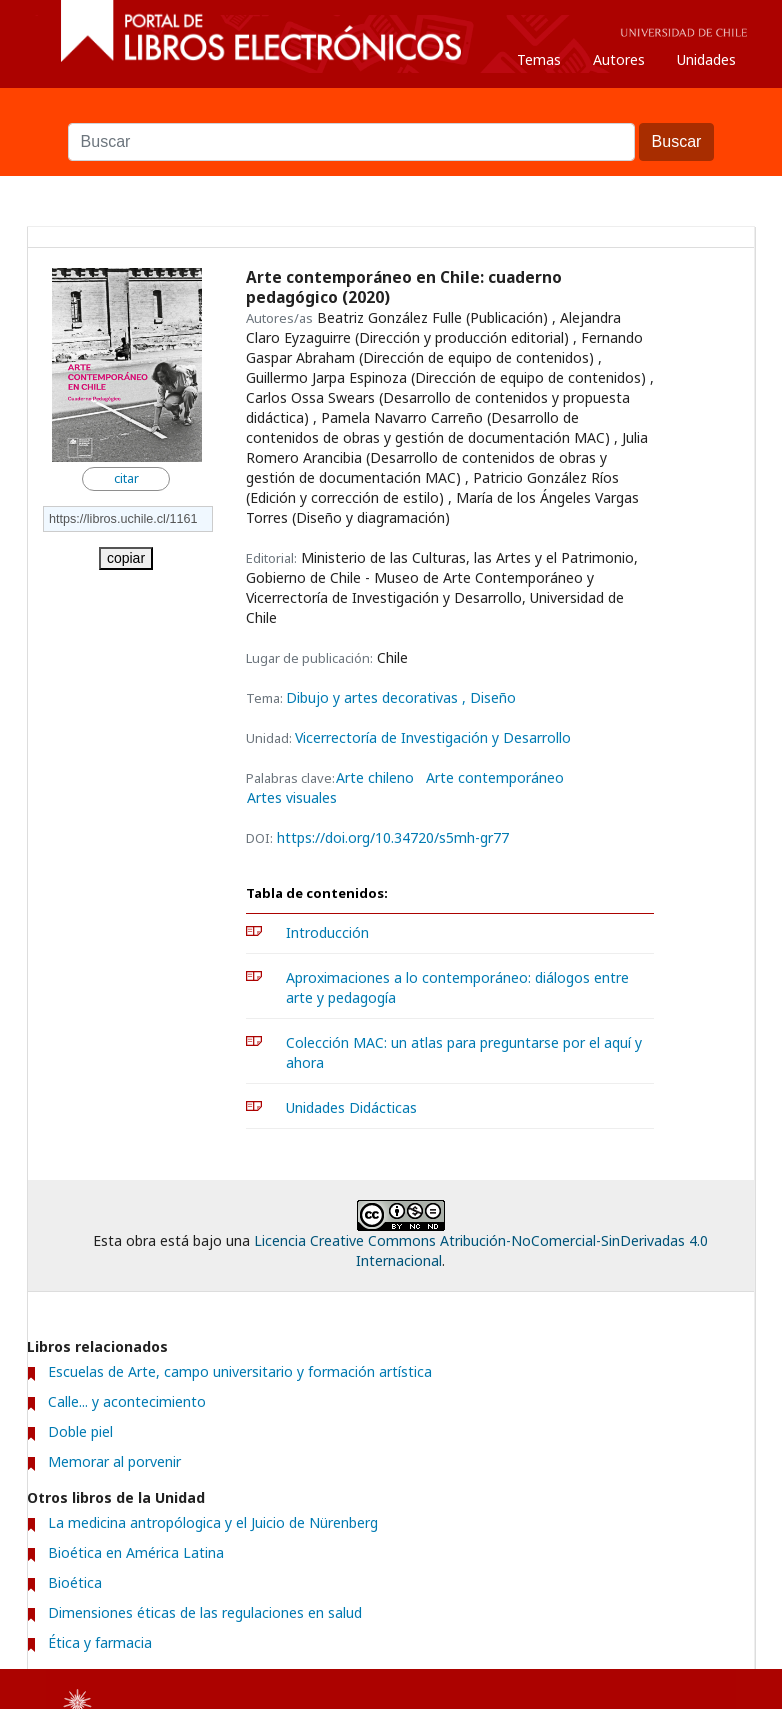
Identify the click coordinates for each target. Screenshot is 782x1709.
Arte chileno (375, 778)
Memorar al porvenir (114, 1461)
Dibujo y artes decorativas (374, 697)
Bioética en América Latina (136, 1552)
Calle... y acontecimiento (127, 1401)
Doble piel (80, 1431)
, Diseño (489, 697)
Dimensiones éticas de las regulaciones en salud (205, 1612)
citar (126, 478)
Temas (539, 59)
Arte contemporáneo (495, 778)
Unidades (706, 59)
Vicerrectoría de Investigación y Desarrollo (433, 737)
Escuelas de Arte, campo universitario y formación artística (240, 1371)
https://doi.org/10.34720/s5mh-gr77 (393, 837)
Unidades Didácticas (351, 1107)
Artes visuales (292, 798)
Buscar (391, 113)
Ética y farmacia (100, 1642)
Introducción (327, 932)
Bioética (75, 1582)
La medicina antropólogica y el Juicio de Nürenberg (213, 1522)
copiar (126, 558)
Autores (619, 59)
